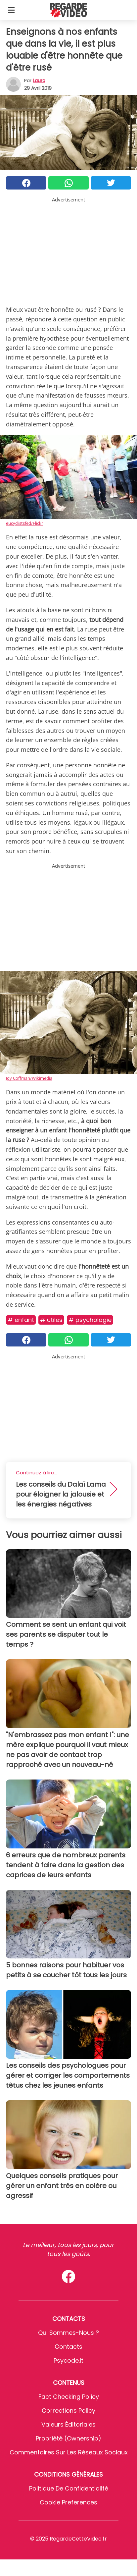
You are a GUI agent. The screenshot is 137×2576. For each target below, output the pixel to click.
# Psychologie (90, 1320)
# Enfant (21, 1320)
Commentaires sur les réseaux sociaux (69, 2452)
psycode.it (68, 2360)
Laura (39, 80)
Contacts (68, 2346)
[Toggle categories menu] (11, 10)
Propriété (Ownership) (68, 2438)
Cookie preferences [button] (68, 2502)
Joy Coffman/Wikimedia (29, 1078)
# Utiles (51, 1320)
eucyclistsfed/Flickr (24, 523)
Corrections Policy (68, 2410)
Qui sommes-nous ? (68, 2333)
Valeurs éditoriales (68, 2424)
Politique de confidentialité (68, 2488)
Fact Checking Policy (68, 2396)
